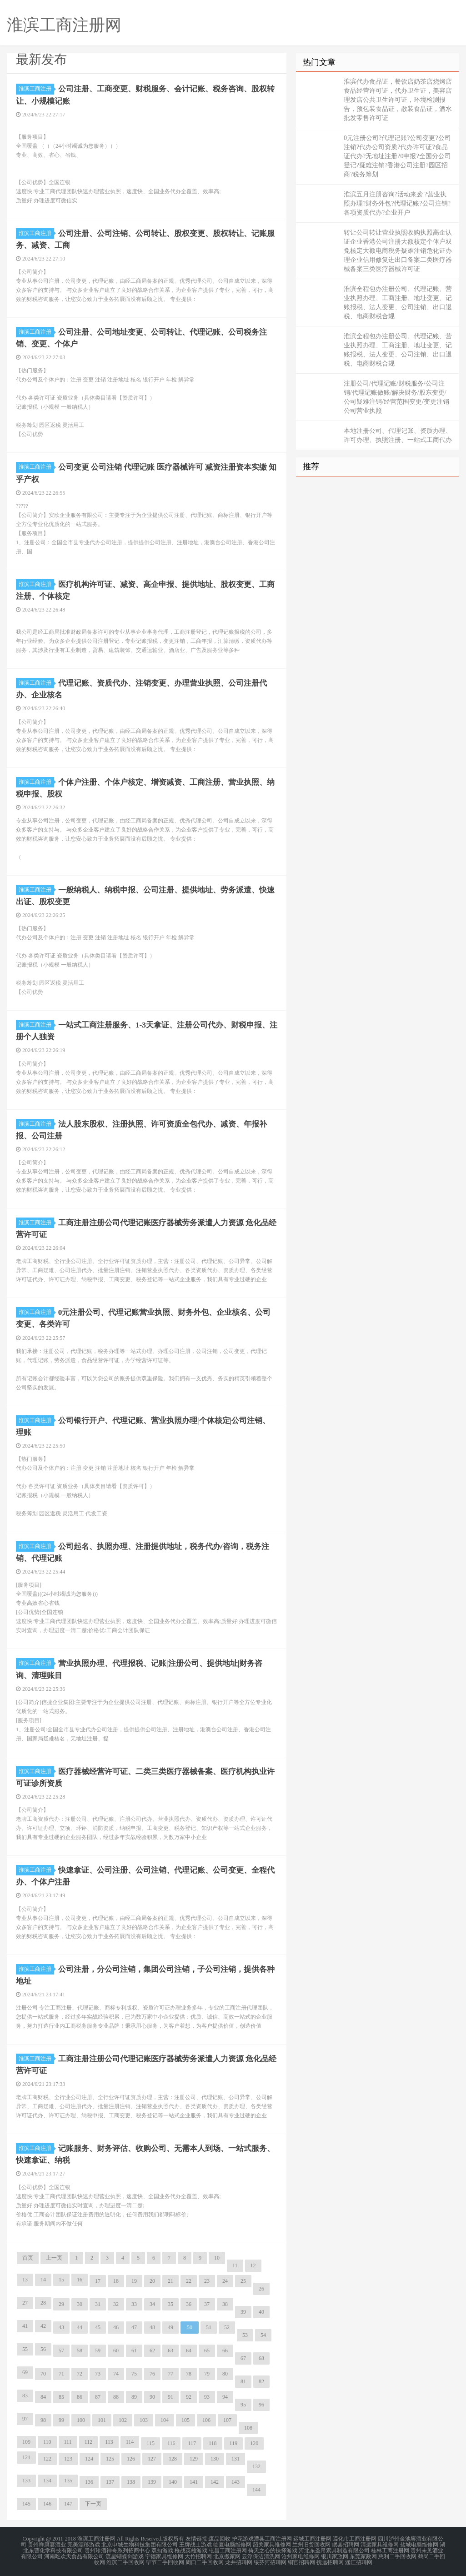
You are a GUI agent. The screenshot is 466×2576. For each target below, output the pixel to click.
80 (225, 2373)
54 (263, 2334)
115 (150, 2442)
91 (170, 2396)
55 (25, 2348)
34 (152, 2303)
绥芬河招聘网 (270, 2559)
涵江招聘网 (358, 2559)
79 (207, 2373)
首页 (27, 2257)
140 (173, 2481)
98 (43, 2419)
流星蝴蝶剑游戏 (124, 2554)
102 (123, 2419)
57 (61, 2349)
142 (214, 2481)
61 (134, 2349)
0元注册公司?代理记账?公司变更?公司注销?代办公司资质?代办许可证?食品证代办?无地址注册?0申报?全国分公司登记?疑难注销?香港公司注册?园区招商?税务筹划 (397, 156)
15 (61, 2278)
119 (234, 2442)
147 (68, 2503)
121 (26, 2456)
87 (97, 2396)
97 (25, 2418)
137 (110, 2481)
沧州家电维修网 (300, 2554)
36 (188, 2303)
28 (43, 2302)
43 (61, 2326)
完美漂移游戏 (83, 2543)
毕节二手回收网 (165, 2559)
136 (89, 2481)
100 (81, 2419)
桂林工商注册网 (390, 2549)
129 (194, 2458)
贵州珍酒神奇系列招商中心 (117, 2549)
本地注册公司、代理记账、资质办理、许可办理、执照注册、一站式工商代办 (398, 435)
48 (152, 2326)
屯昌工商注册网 (228, 2549)
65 (207, 2349)
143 (235, 2481)
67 (243, 2357)
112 (89, 2441)
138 (131, 2481)
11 (235, 2264)
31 (97, 2303)
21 (170, 2280)
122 (47, 2458)
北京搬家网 (227, 2554)
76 (152, 2373)
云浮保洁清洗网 (261, 2554)
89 (134, 2396)
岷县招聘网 (345, 2543)
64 (188, 2349)
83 (25, 2394)
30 (79, 2303)
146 (47, 2503)
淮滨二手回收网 (125, 2559)
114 (130, 2441)
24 (225, 2280)
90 (152, 2396)
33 (134, 2303)
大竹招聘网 (198, 2554)
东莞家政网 (363, 2554)
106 (206, 2419)
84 (43, 2396)
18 (116, 2280)
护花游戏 (243, 2538)
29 (61, 2303)
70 (43, 2373)
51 (208, 2326)
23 (207, 2280)
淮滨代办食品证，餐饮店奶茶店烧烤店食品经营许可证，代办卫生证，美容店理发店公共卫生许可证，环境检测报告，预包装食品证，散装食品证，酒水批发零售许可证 (398, 99)
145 (26, 2503)
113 (109, 2441)
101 (102, 2419)
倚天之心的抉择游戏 (272, 2549)
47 (134, 2326)
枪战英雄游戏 (191, 2549)
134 (47, 2479)
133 (26, 2479)
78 (188, 2373)
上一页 (54, 2257)
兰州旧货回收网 (311, 2543)
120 (254, 2442)
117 (192, 2442)
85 (61, 2396)
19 (134, 2280)
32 (116, 2303)
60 (116, 2349)
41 (25, 2325)
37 (207, 2303)
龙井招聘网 (238, 2559)
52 (227, 2326)
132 (256, 2465)
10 (217, 2257)
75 (134, 2373)
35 (170, 2303)
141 (194, 2481)
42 (43, 2325)
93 (207, 2396)
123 (68, 2458)
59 (97, 2349)
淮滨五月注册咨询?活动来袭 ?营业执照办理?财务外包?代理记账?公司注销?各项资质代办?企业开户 (397, 203)
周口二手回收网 (204, 2559)
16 (79, 2278)
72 (79, 2373)
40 (261, 2311)
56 (43, 2348)
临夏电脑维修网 (232, 2543)
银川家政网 (334, 2554)
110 (47, 2441)
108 (248, 2427)
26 (261, 2288)
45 (97, 2326)
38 (225, 2303)
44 (79, 2326)
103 (144, 2419)
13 (25, 2278)
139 (152, 2481)
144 (256, 2489)
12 (253, 2264)
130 (214, 2458)
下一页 (93, 2503)
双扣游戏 (162, 2549)
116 (171, 2442)
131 (235, 2458)
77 (170, 2373)
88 (116, 2396)
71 (61, 2373)
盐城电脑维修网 (419, 2543)
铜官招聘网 (301, 2559)
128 (173, 2458)
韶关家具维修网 (272, 2543)
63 (170, 2349)
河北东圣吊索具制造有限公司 (334, 2549)
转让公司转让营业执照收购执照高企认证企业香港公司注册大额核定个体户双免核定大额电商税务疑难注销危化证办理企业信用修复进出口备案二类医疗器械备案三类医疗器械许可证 (398, 250)
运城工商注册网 (312, 2538)
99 (61, 2419)
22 (188, 2280)
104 (164, 2419)
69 (25, 2371)
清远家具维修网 (380, 2543)
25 (243, 2280)
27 (25, 2302)
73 (97, 2373)
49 (170, 2326)
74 (116, 2373)
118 (213, 2442)
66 (225, 2349)
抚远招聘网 (330, 2559)
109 (26, 2441)
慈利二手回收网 (397, 2554)
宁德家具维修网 (164, 2554)
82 (261, 2380)
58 (79, 2349)
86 (79, 2396)
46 (116, 2326)
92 (188, 2396)
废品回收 (219, 2538)
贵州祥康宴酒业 (47, 2543)
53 (245, 2334)
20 (152, 2280)
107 (227, 2419)
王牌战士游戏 (195, 2543)
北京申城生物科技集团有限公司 (139, 2543)
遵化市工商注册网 (354, 2538)
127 (152, 2458)
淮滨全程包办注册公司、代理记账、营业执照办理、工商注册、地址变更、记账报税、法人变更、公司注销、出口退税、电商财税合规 (398, 303)
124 (89, 2458)
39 (243, 2311)
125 (110, 2458)
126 (131, 2458)
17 (97, 2280)
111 (68, 2441)
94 (225, 2396)
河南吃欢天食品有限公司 (74, 2554)
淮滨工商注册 (36, 88)
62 (152, 2349)
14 (43, 2278)
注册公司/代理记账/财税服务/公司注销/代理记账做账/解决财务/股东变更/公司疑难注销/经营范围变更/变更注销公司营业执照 (396, 397)
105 (185, 2419)
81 (243, 2380)
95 (243, 2404)
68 (261, 2357)
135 (68, 2479)
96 (261, 2404)
